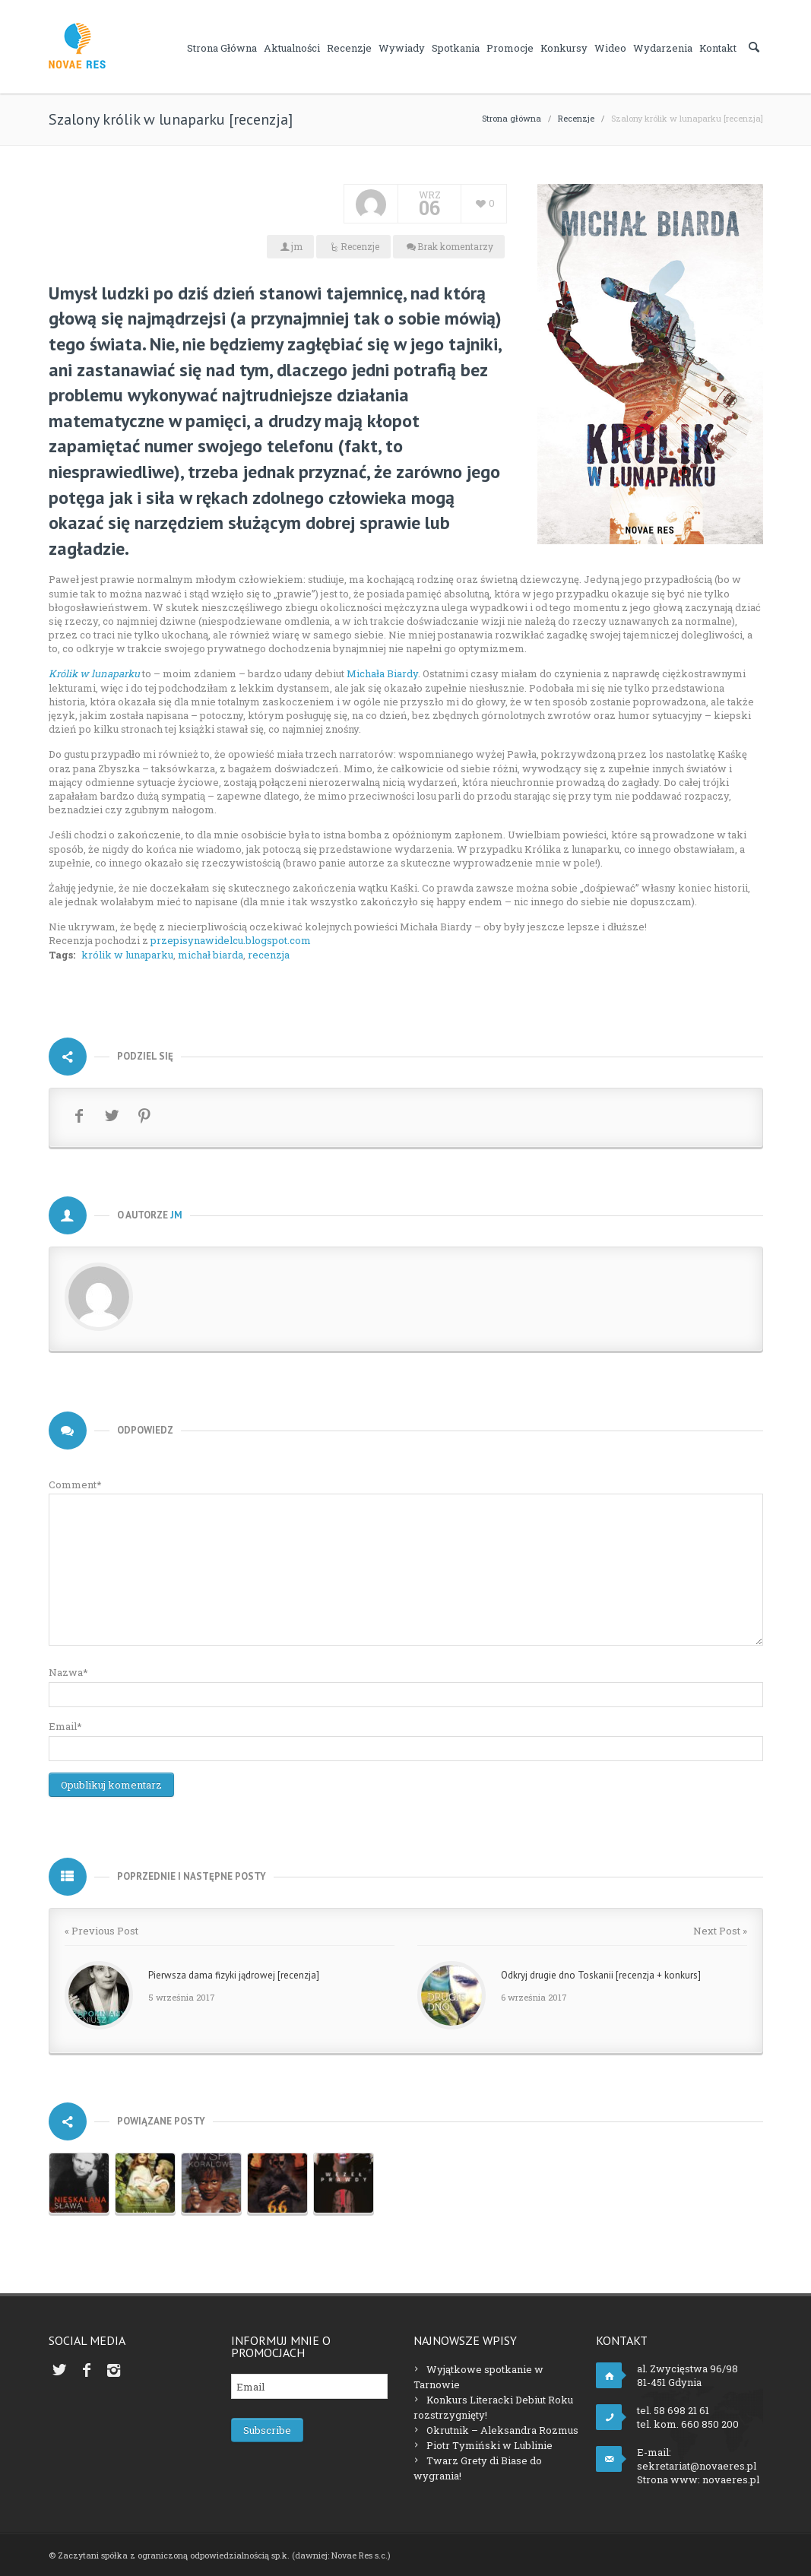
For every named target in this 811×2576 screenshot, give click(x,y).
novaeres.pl (730, 2479)
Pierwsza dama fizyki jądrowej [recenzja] (233, 1975)
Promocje (510, 48)
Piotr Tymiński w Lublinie (489, 2445)
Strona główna (222, 48)
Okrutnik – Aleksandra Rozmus (502, 2430)
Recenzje (349, 48)
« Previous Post (101, 1931)
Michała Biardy (382, 673)
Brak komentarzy (455, 246)
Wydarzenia (662, 48)
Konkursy (564, 48)
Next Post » (720, 1931)
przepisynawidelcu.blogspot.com (230, 940)
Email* (65, 1726)
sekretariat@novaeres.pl (696, 2466)
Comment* (75, 1484)
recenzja (269, 955)
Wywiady (402, 48)
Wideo (610, 48)
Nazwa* (68, 1672)
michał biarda (210, 955)
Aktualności (292, 48)
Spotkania (456, 48)
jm (297, 246)
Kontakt (718, 48)
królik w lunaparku (127, 955)
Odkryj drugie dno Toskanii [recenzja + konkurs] (601, 1975)
